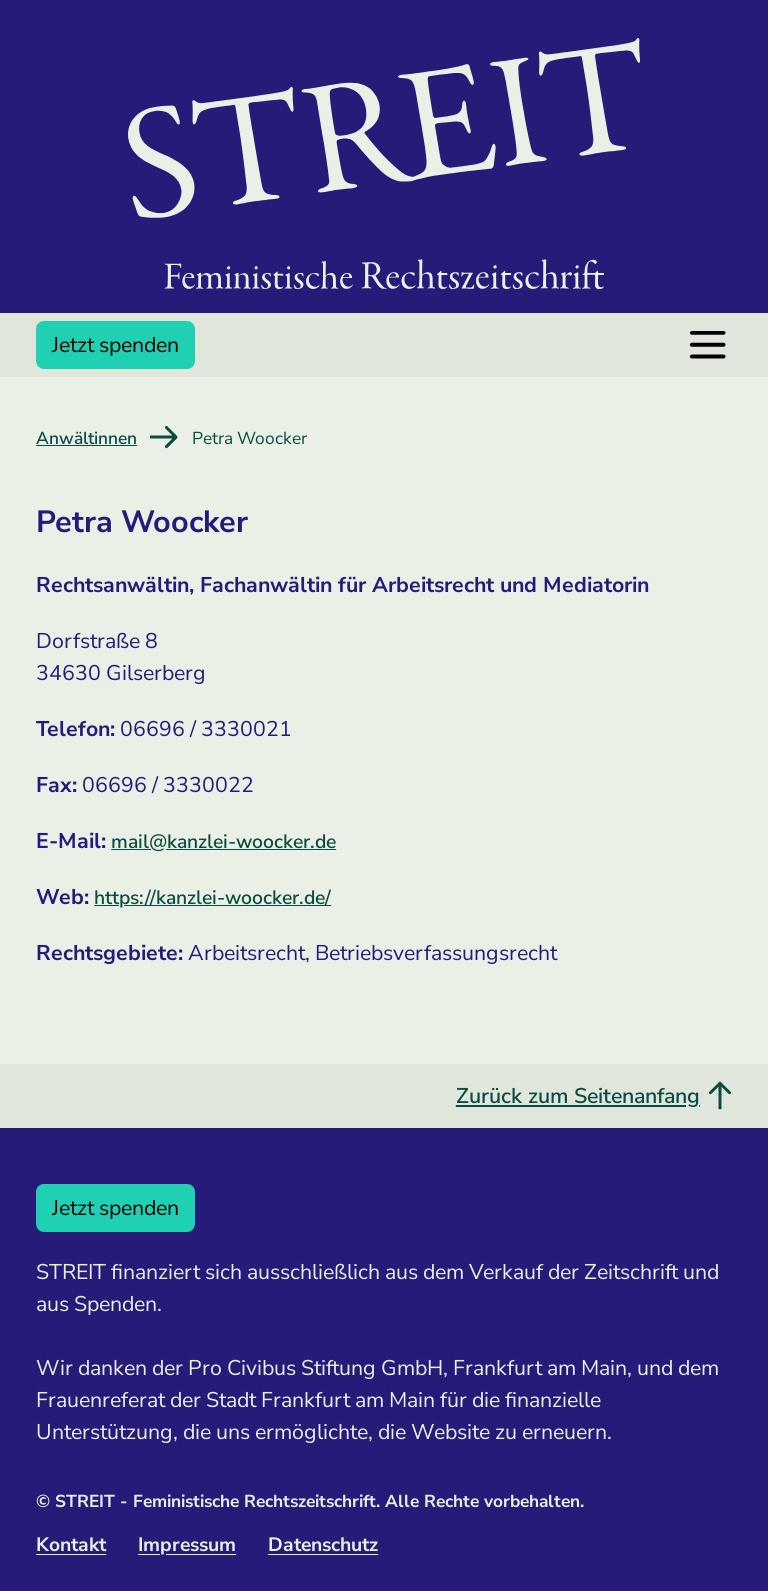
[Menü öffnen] (707, 344)
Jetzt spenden (115, 345)
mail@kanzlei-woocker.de (223, 841)
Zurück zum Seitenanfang (594, 1096)
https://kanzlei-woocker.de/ (212, 897)
